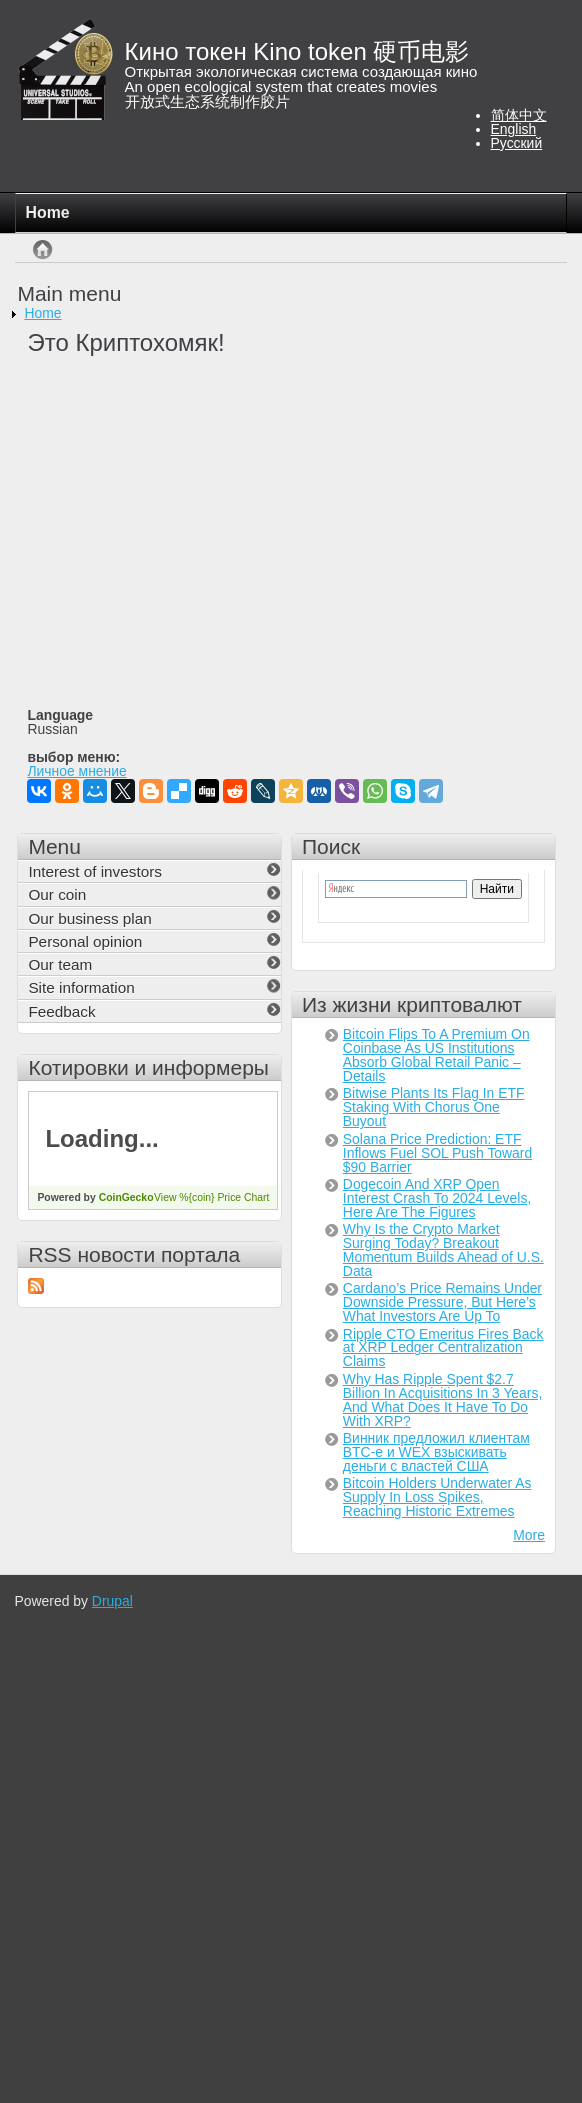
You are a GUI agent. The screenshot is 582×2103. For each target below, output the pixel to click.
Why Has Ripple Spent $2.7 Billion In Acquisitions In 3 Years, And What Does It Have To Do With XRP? (442, 1400)
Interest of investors (94, 871)
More (529, 1535)
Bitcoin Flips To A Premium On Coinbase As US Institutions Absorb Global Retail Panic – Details (436, 1055)
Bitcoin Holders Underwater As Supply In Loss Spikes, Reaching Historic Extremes (437, 1497)
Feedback (61, 1011)
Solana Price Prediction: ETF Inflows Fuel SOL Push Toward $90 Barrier (437, 1153)
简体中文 (519, 115)
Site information (81, 987)
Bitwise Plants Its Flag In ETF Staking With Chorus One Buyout (434, 1107)
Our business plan (89, 918)
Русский (517, 143)
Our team (60, 964)
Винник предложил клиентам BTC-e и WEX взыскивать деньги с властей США (436, 1452)
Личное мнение (76, 772)
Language (60, 716)
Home (48, 212)
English (514, 129)
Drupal (112, 1601)
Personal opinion (85, 941)
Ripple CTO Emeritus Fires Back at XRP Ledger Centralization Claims (443, 1348)
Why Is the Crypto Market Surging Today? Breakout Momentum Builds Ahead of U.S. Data (443, 1250)
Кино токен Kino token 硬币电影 (297, 51)
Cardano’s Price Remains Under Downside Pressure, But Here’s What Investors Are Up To (442, 1302)
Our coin (57, 894)
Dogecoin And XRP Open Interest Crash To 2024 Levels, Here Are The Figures (437, 1198)
